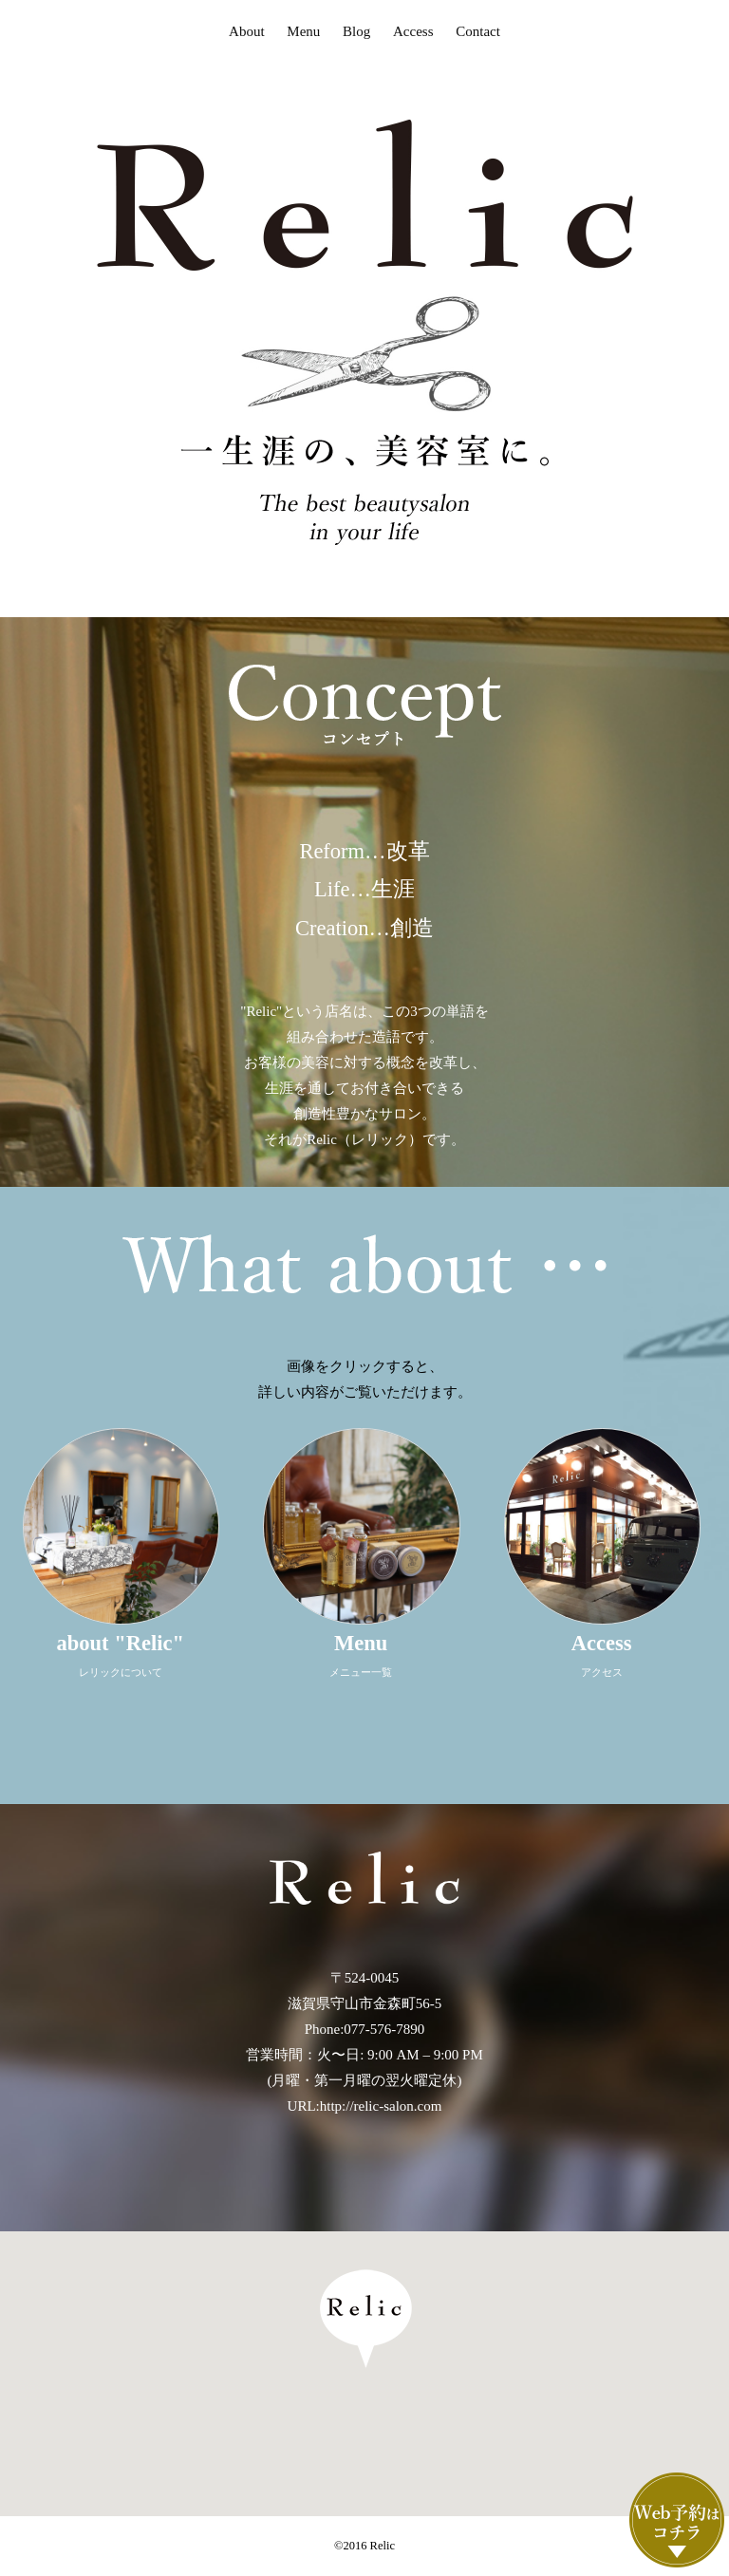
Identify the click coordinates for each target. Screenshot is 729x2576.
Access (413, 31)
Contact (478, 31)
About (247, 31)
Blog (356, 31)
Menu (303, 31)
